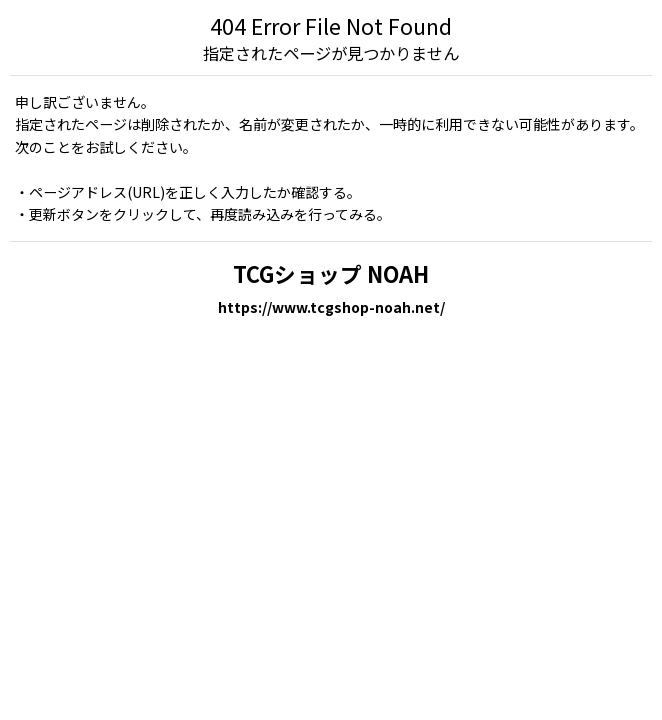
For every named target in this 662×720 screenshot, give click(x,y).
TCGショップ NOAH (331, 273)
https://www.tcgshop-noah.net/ (331, 307)
